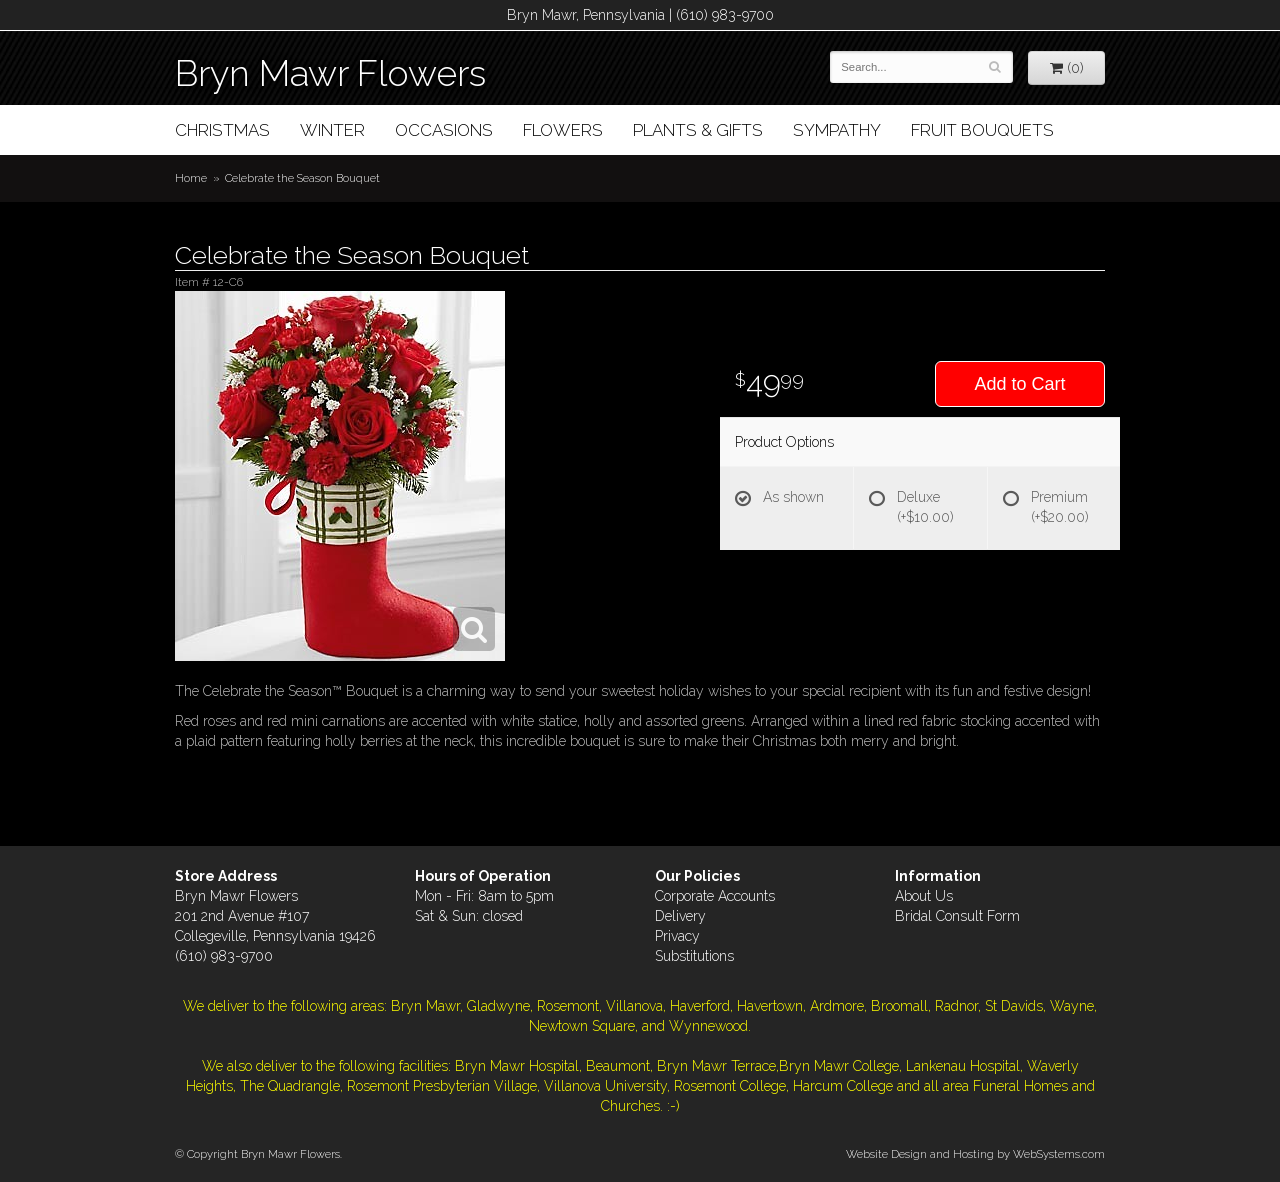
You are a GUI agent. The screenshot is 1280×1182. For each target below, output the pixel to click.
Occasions (444, 130)
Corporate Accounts (715, 896)
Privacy (677, 936)
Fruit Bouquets (982, 130)
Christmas (222, 130)
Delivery (680, 916)
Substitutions (694, 956)
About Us (924, 896)
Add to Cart (1019, 384)
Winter (332, 130)
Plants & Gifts (698, 130)
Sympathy (837, 130)
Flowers (563, 130)
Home (191, 178)
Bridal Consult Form (957, 916)
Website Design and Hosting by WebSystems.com (975, 1154)
